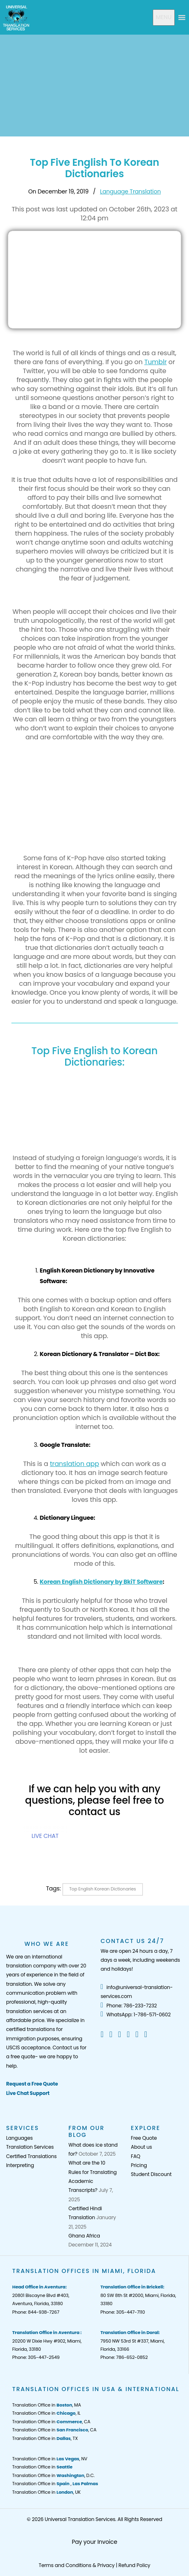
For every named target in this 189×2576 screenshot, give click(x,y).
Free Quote (144, 2137)
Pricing (139, 2165)
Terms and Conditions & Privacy (76, 2565)
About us (141, 2146)
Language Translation (130, 191)
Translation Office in (42, 2467)
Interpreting (20, 2165)
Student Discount (151, 2174)
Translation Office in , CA (51, 2421)
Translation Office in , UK (46, 2492)
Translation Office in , (55, 2483)
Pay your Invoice (94, 2542)
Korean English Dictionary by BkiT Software (101, 1582)
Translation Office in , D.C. (53, 2475)
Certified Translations (31, 2156)
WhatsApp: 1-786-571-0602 (136, 2014)
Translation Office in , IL (46, 2413)
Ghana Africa (84, 2235)
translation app (74, 1463)
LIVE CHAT (45, 1836)
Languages (19, 2137)
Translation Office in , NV (49, 2458)
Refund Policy (134, 2565)
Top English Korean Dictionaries (102, 1889)
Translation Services (30, 2146)
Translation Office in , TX (45, 2438)
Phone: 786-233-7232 (129, 2005)
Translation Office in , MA (46, 2405)
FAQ (135, 2156)
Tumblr (155, 362)
